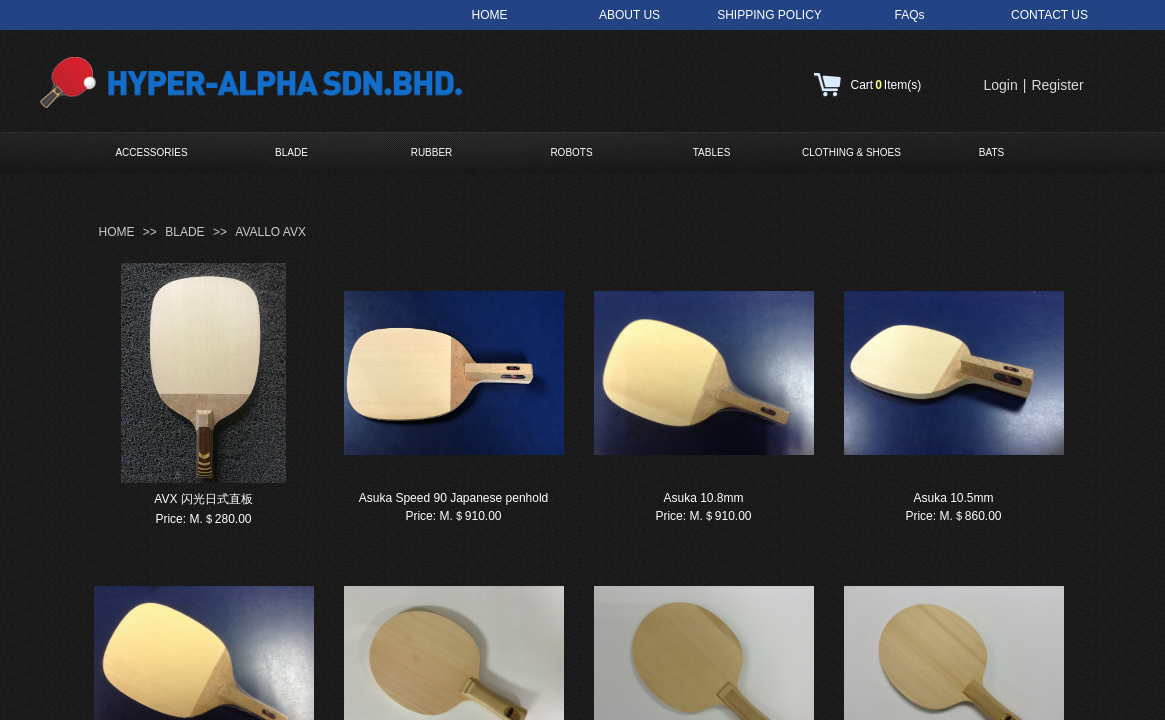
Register (1057, 85)
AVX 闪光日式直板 (203, 499)
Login (1001, 85)
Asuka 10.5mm (953, 498)
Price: (170, 519)
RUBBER (432, 152)
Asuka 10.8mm (703, 498)
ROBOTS (571, 152)
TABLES (712, 152)
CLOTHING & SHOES (851, 152)
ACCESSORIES (151, 152)
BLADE (291, 152)
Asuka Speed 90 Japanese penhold (454, 498)
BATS (991, 152)
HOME (117, 232)
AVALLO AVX (270, 232)
